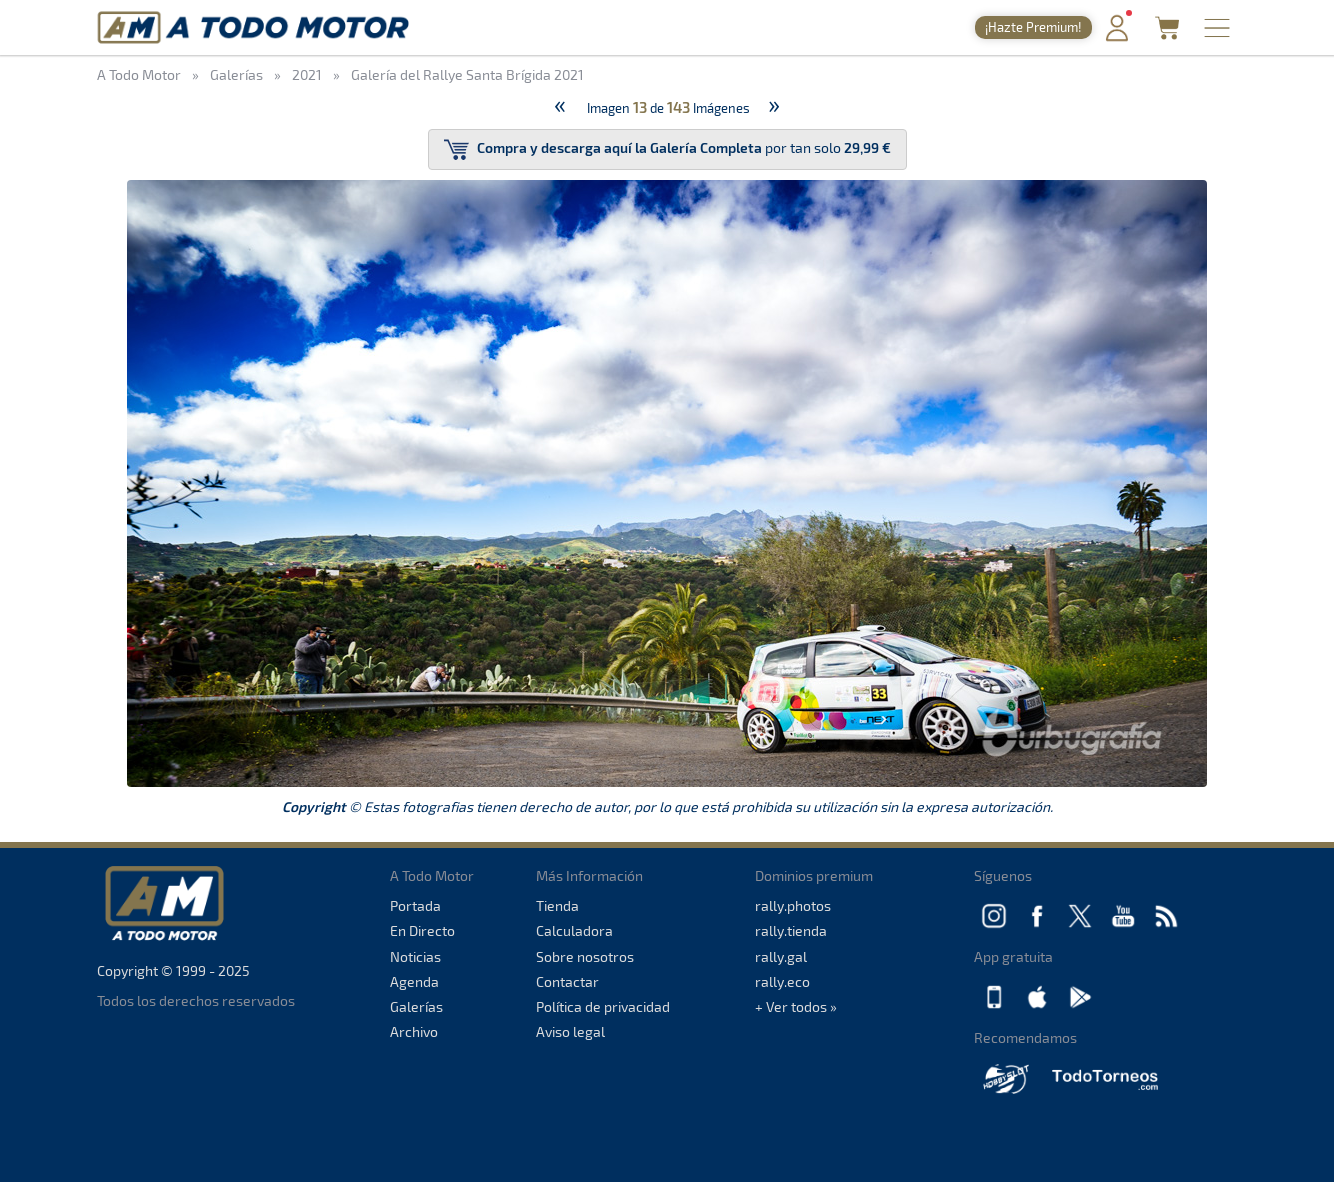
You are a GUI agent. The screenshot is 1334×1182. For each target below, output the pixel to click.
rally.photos (793, 905)
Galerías (416, 1006)
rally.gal (781, 956)
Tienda (557, 905)
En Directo (422, 930)
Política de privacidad (603, 1006)
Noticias (415, 956)
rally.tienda (791, 930)
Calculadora (574, 930)
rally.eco (782, 981)
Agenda (414, 981)
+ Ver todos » (796, 1006)
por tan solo (667, 149)
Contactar (567, 981)
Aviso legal (570, 1031)
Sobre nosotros (585, 956)
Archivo (414, 1031)
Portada (415, 905)
